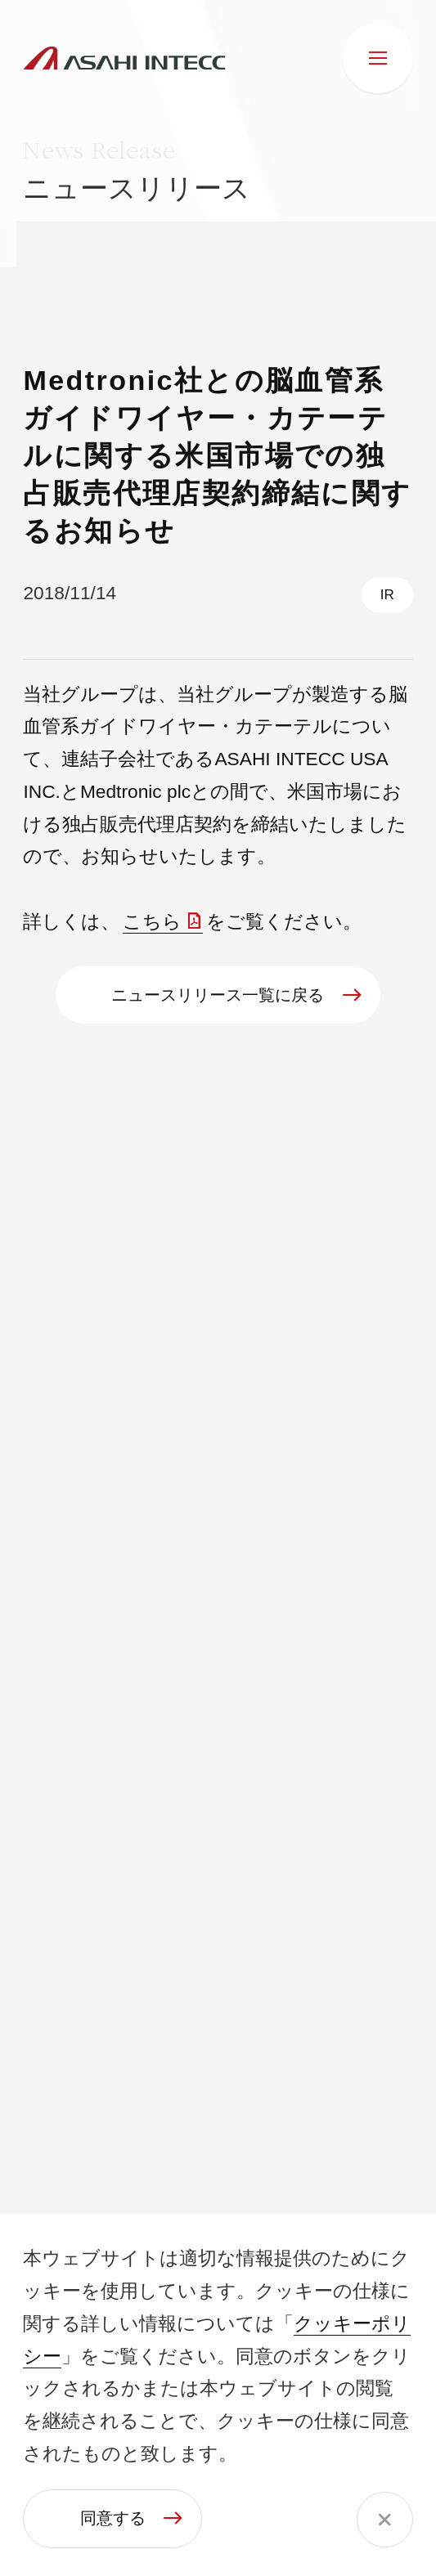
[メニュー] (377, 57)
